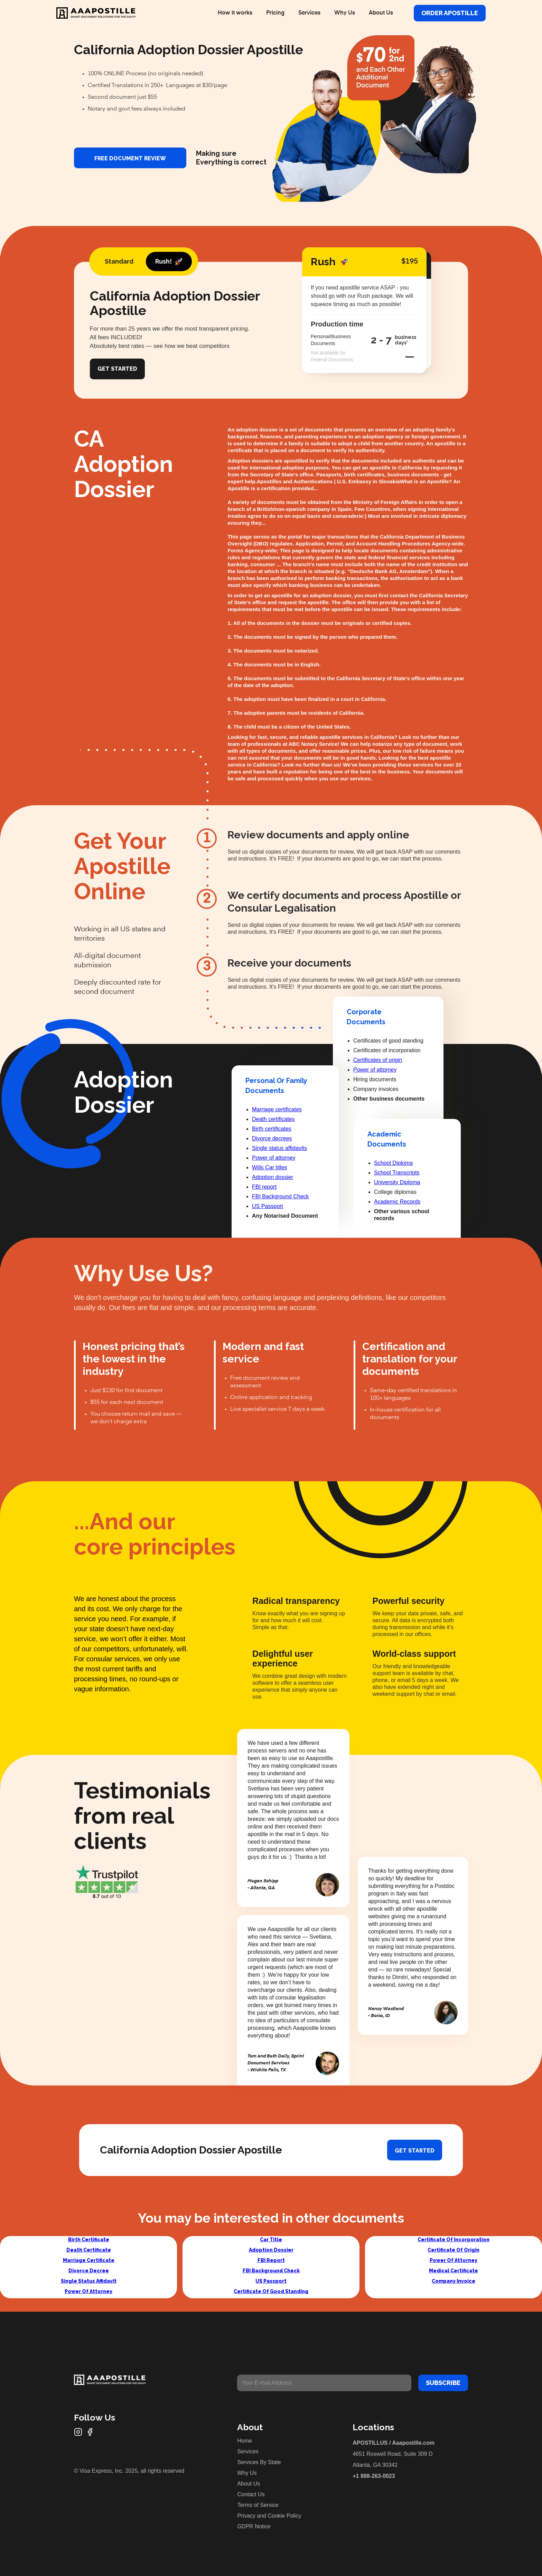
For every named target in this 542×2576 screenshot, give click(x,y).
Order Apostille (449, 13)
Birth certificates (271, 1129)
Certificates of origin (377, 1060)
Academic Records (397, 1202)
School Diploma (393, 1163)
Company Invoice (453, 2281)
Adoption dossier (272, 1177)
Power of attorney (273, 1158)
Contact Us (250, 2494)
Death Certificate (88, 2250)
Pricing (275, 13)
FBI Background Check (280, 1196)
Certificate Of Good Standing (271, 2291)
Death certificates (273, 1119)
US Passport (267, 1206)
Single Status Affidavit (88, 2281)
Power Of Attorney (88, 2291)
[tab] (119, 261)
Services (309, 13)
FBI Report (271, 2260)
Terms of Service (257, 2505)
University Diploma (397, 1182)
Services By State (259, 2462)
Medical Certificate (453, 2270)
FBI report (264, 1187)
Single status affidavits (279, 1148)
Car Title (271, 2239)
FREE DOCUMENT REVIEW (130, 158)
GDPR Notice (253, 2526)
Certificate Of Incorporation (453, 2239)
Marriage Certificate (88, 2260)
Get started (414, 2150)
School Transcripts (397, 1173)
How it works (235, 13)
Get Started (117, 368)
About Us (381, 13)
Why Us (344, 13)
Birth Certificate (88, 2239)
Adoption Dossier (271, 2250)
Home (244, 2441)
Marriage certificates (277, 1109)
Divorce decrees (272, 1138)
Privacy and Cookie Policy (269, 2516)
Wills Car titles (269, 1167)
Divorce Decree (88, 2270)
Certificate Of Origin (453, 2250)
